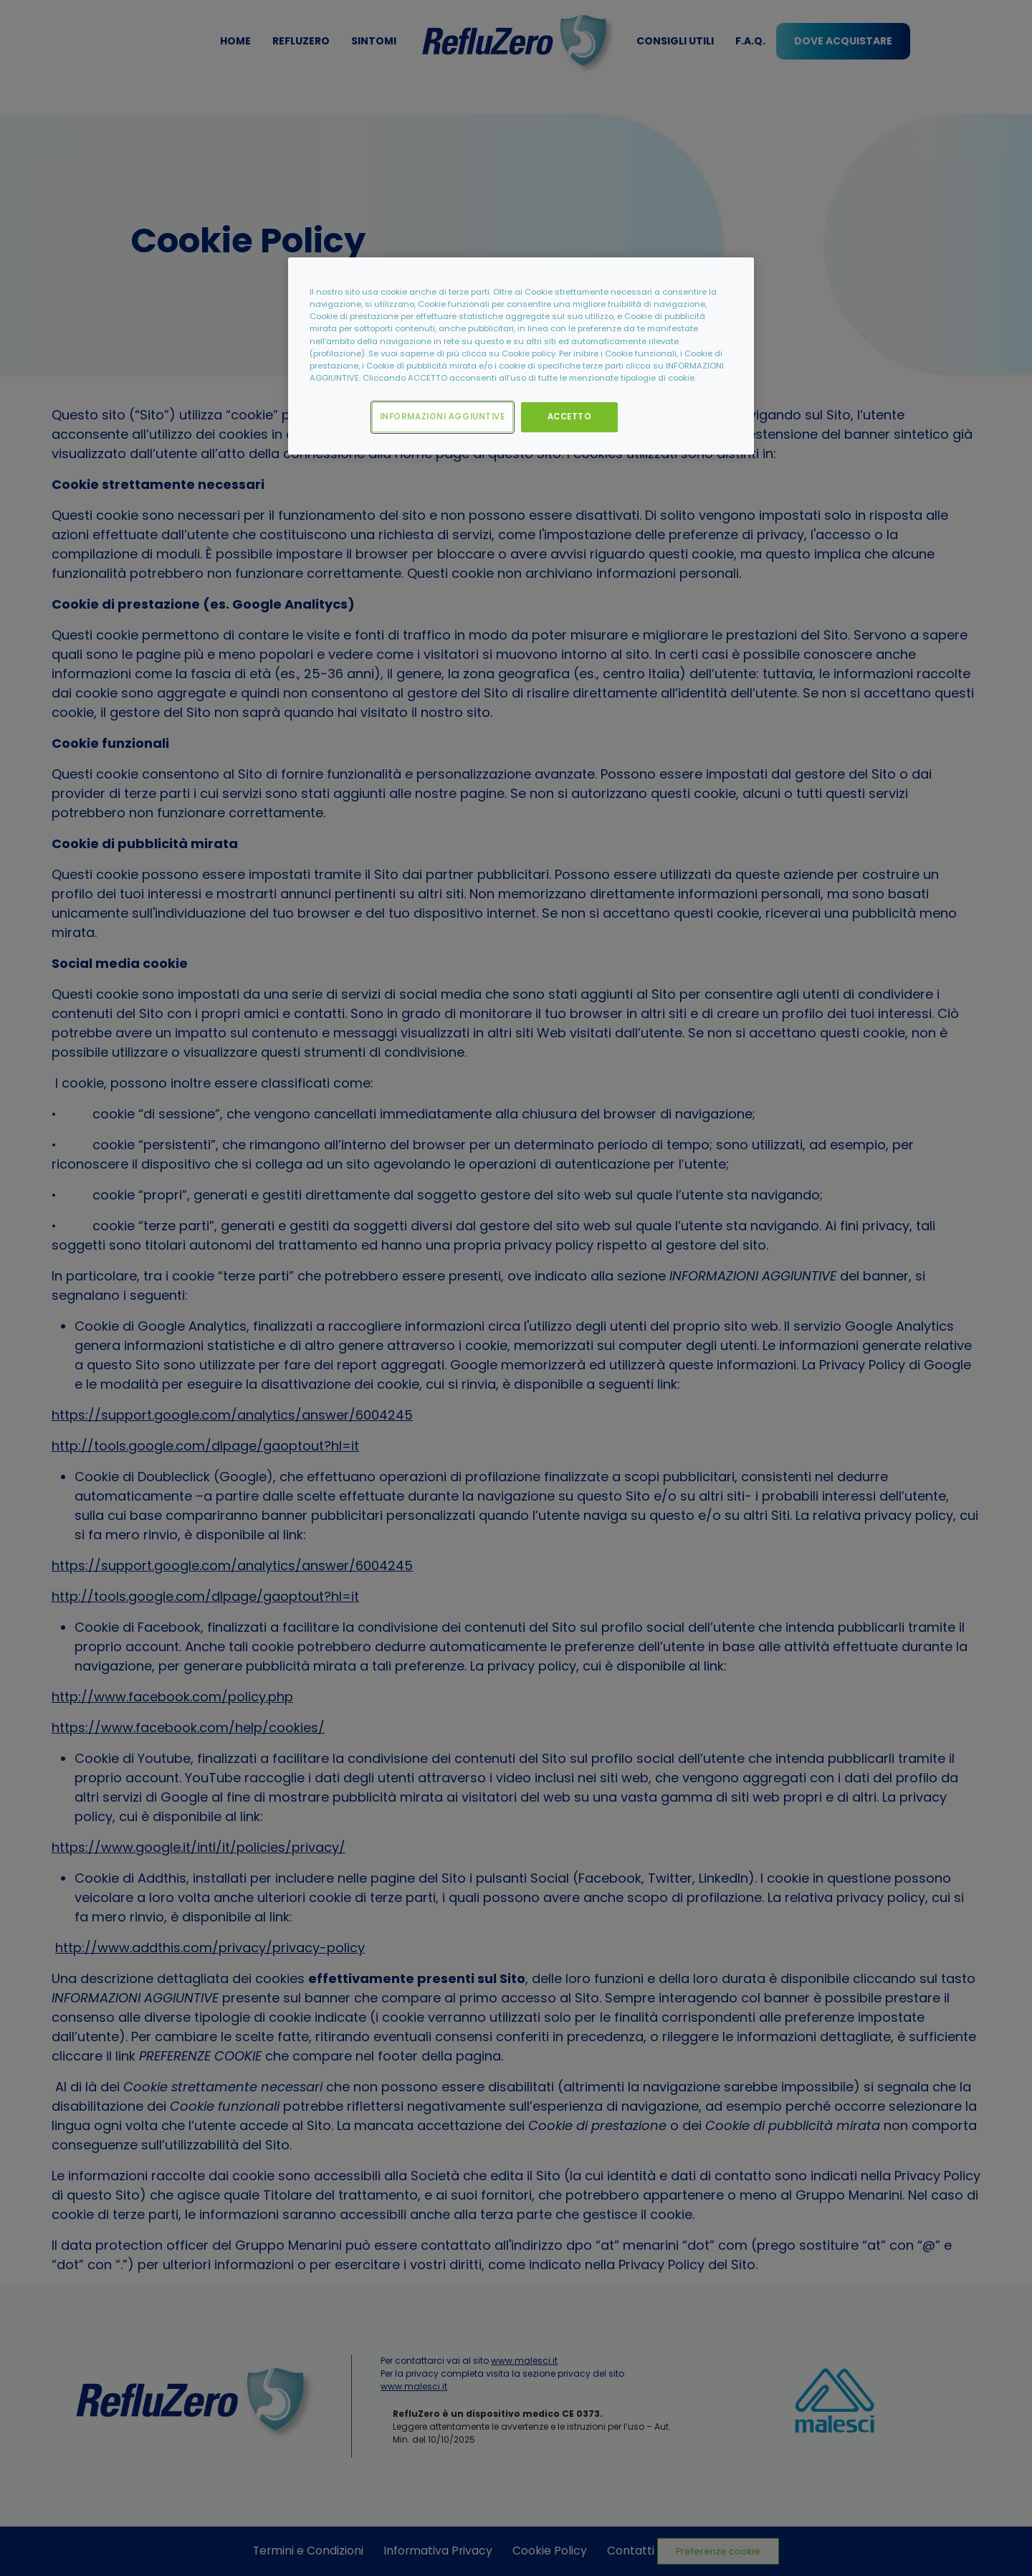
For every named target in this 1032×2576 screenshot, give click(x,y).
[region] (521, 355)
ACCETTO (570, 416)
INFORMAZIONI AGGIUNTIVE (442, 416)
